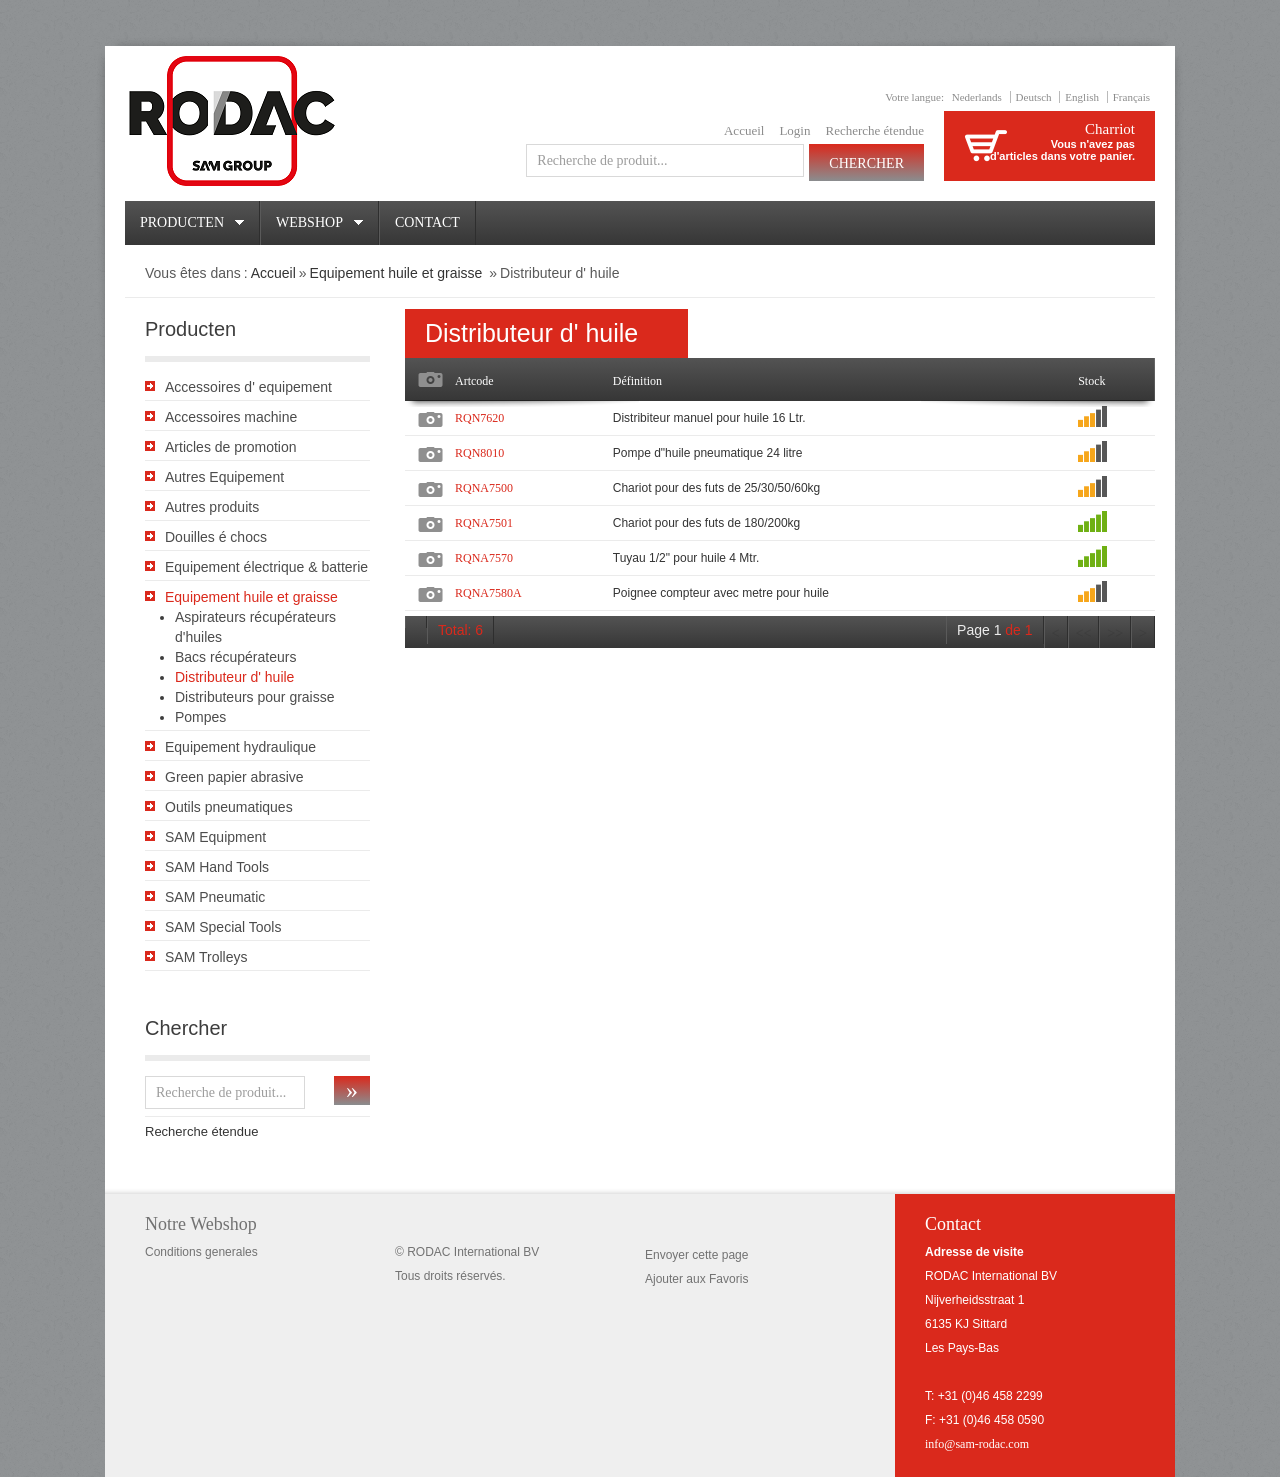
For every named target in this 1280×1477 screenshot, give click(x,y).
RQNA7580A (488, 593)
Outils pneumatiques (229, 807)
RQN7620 (479, 418)
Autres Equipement (224, 477)
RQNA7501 (484, 523)
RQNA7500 (484, 488)
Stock (1091, 381)
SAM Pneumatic (215, 897)
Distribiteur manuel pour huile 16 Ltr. (709, 418)
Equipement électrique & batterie (266, 567)
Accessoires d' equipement (248, 387)
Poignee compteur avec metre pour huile (721, 593)
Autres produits (212, 507)
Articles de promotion (231, 447)
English (1082, 97)
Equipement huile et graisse (398, 273)
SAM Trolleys (206, 957)
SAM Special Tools (223, 927)
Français (1131, 97)
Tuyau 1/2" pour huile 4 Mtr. (686, 558)
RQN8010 (479, 453)
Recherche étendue (874, 130)
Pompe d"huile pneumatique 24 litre (708, 453)
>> (1115, 633)
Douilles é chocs (216, 537)
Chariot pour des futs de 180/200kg (706, 523)
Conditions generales (201, 1252)
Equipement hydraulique (240, 747)
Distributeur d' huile (234, 677)
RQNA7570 (484, 558)
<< (1084, 633)
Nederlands (977, 97)
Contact (427, 222)
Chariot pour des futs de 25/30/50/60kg (716, 488)
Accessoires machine (231, 417)
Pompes (200, 717)
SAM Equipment (215, 837)
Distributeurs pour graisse (255, 697)
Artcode (474, 381)
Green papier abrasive (234, 777)
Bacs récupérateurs (235, 657)
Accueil (744, 130)
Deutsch (1034, 97)
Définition (637, 381)
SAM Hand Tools (217, 867)
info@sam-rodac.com (977, 1444)
